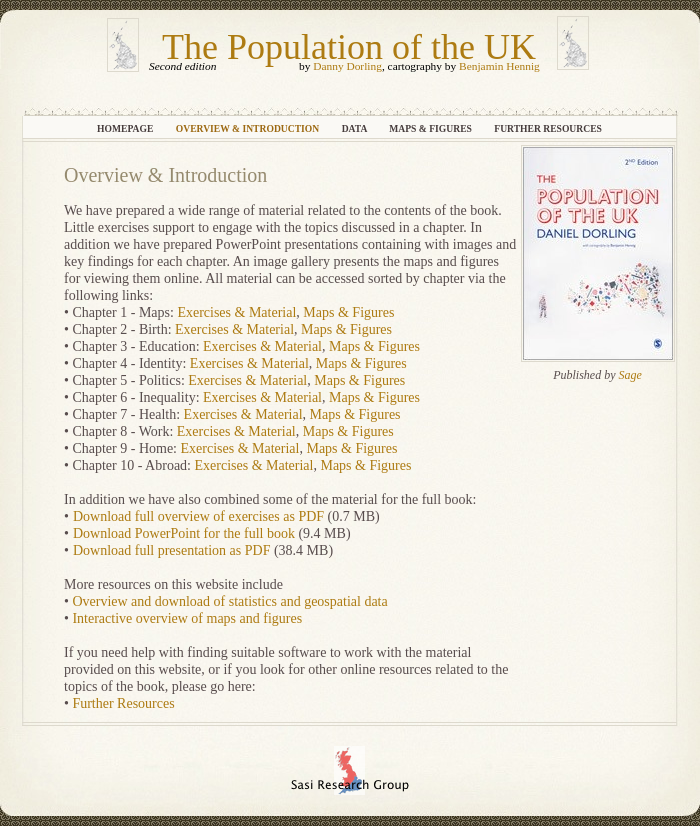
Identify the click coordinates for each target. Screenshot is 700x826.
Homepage (126, 128)
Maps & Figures (431, 128)
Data (356, 128)
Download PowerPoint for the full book (184, 533)
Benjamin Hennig (499, 66)
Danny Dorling (347, 66)
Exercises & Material (236, 312)
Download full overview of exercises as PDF (198, 516)
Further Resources (548, 128)
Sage (630, 375)
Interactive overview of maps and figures (187, 618)
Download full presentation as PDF (172, 550)
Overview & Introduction (249, 128)
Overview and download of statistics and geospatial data (229, 601)
